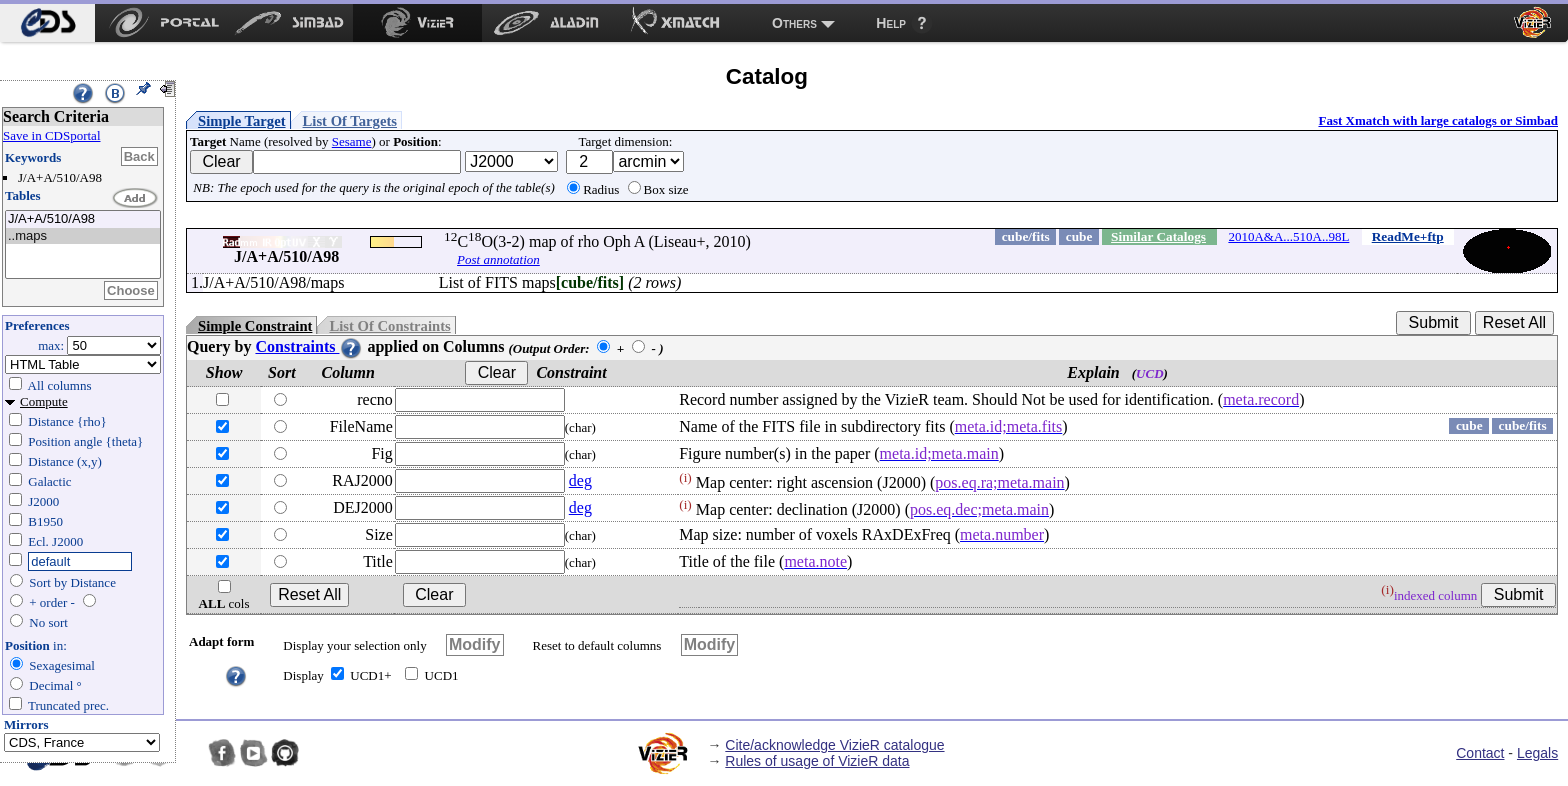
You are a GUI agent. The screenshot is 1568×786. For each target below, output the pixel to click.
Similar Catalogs (1158, 236)
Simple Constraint (255, 326)
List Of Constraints (389, 326)
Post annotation (498, 259)
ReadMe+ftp (1408, 236)
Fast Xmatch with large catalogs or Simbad (1438, 120)
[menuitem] (47, 23)
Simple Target (242, 121)
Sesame (352, 141)
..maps (83, 236)
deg (580, 480)
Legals (1537, 753)
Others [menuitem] (794, 23)
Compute (44, 401)
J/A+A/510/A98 (83, 219)
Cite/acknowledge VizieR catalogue (834, 745)
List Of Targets (350, 121)
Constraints (309, 346)
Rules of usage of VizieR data (817, 761)
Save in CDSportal (52, 135)
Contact (1480, 753)
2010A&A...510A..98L (1288, 236)
